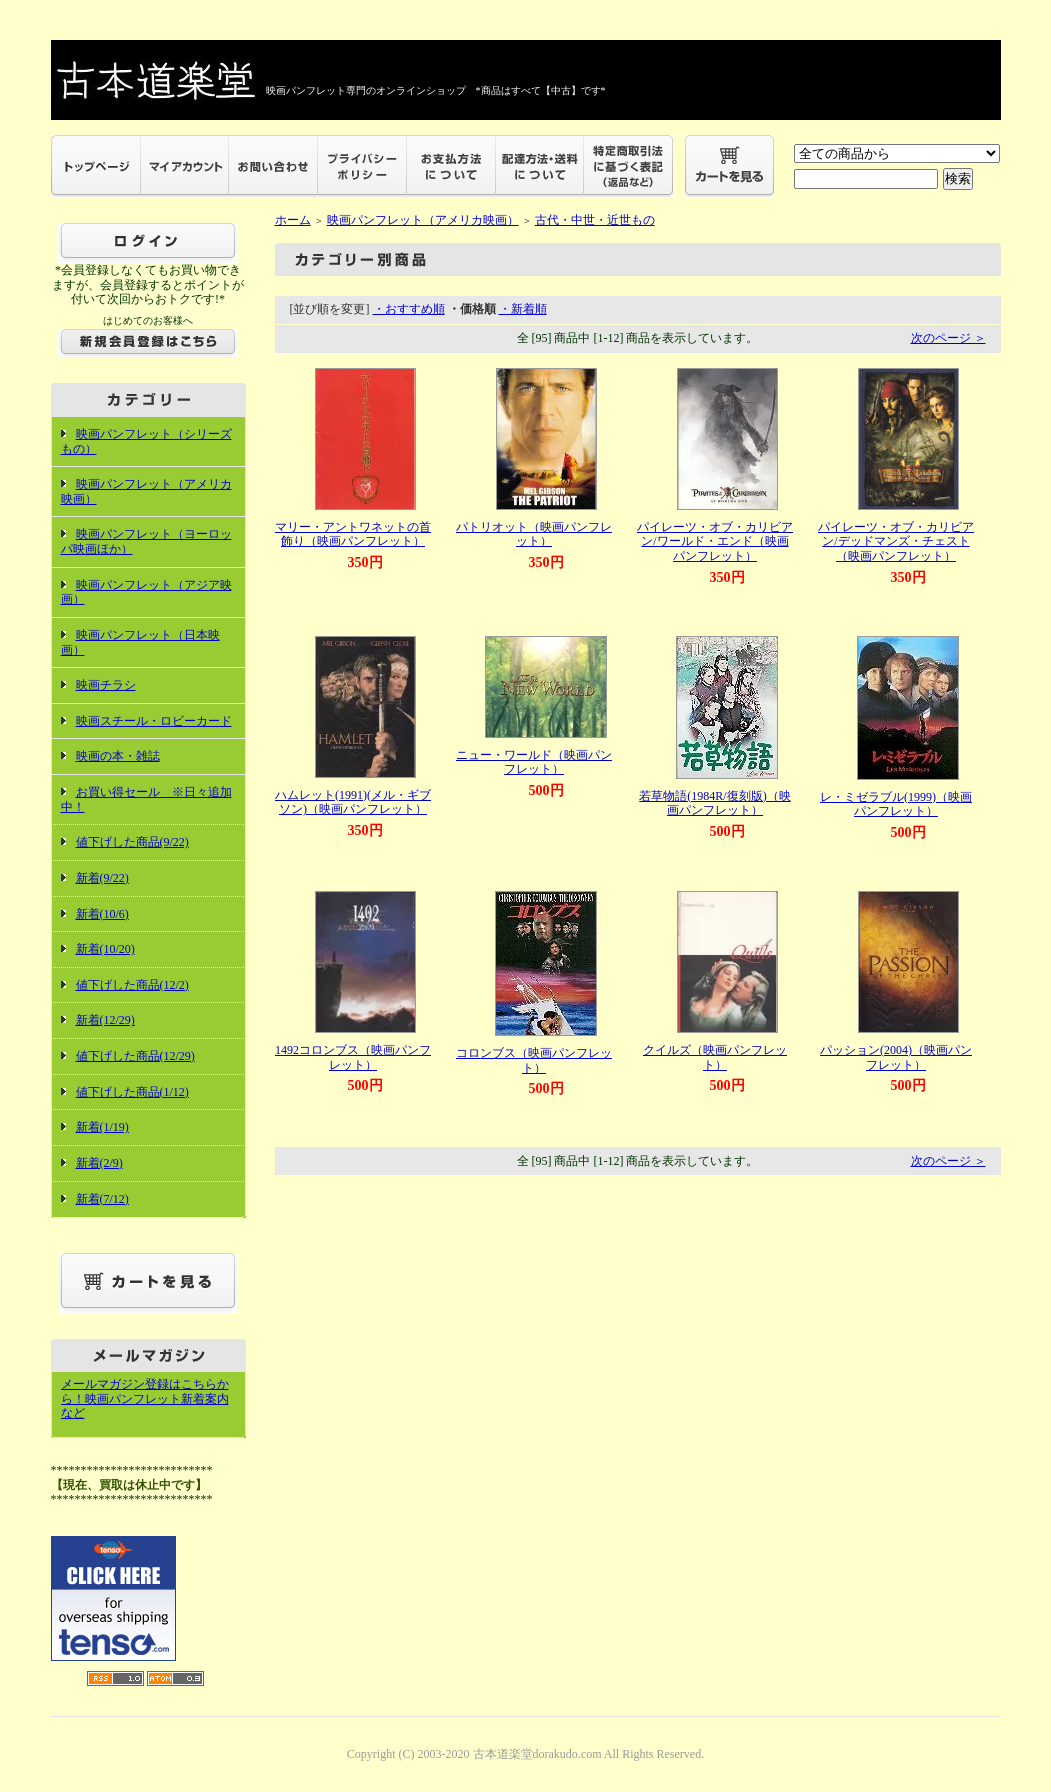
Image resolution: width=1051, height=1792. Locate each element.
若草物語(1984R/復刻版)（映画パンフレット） (714, 803)
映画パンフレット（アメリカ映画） (423, 220)
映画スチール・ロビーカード (154, 721)
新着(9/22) (102, 878)
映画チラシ (106, 685)
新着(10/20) (105, 949)
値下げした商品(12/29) (135, 1056)
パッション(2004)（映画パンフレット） (896, 1057)
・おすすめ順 (409, 309)
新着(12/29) (105, 1020)
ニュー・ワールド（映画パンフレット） (534, 762)
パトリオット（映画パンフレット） (534, 534)
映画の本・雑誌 (118, 756)
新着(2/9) (99, 1163)
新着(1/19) (102, 1127)
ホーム (293, 220)
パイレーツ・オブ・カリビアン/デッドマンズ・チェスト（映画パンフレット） (896, 541)
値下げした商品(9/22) (132, 842)
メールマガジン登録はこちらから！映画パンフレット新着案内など (145, 1398)
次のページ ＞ (948, 338)
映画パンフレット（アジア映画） (146, 592)
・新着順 (523, 309)
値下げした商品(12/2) (132, 985)
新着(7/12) (102, 1199)
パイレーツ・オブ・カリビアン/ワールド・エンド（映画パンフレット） (715, 541)
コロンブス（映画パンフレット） (534, 1060)
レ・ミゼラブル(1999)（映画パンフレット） (896, 804)
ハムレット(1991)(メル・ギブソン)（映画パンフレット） (353, 802)
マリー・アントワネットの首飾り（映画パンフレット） (353, 534)
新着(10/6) (102, 914)
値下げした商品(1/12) (132, 1092)
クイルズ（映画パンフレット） (715, 1057)
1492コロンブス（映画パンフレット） (353, 1057)
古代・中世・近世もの (595, 220)
